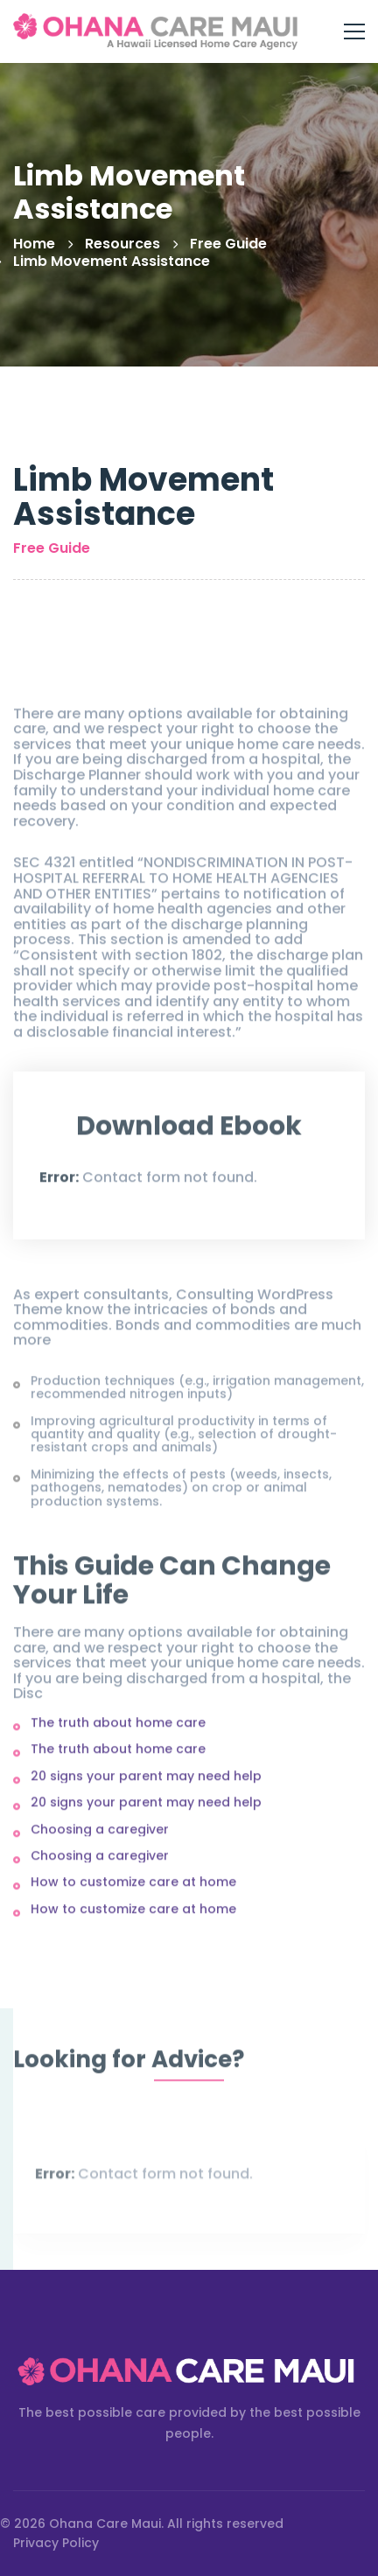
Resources (122, 244)
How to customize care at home (133, 1887)
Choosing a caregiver (100, 1834)
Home (34, 244)
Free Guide (228, 244)
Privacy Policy (56, 2543)
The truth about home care (118, 1727)
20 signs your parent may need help (146, 1781)
